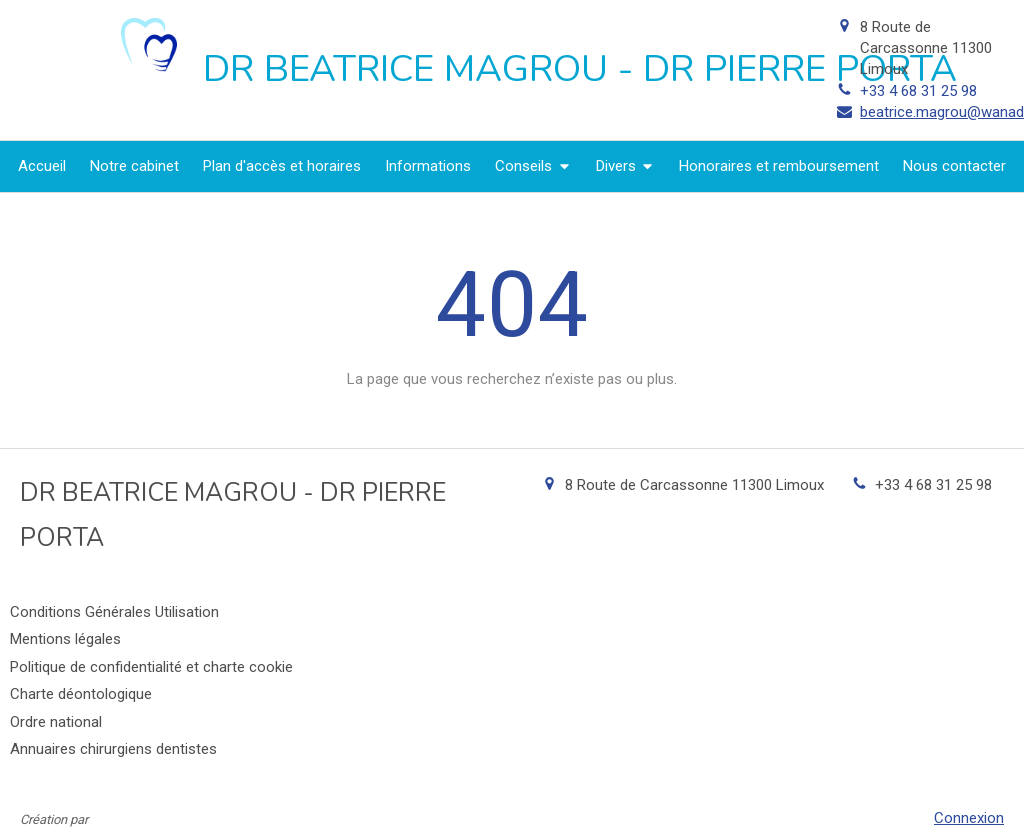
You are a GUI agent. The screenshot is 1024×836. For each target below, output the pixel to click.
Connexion (969, 818)
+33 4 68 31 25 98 (918, 91)
